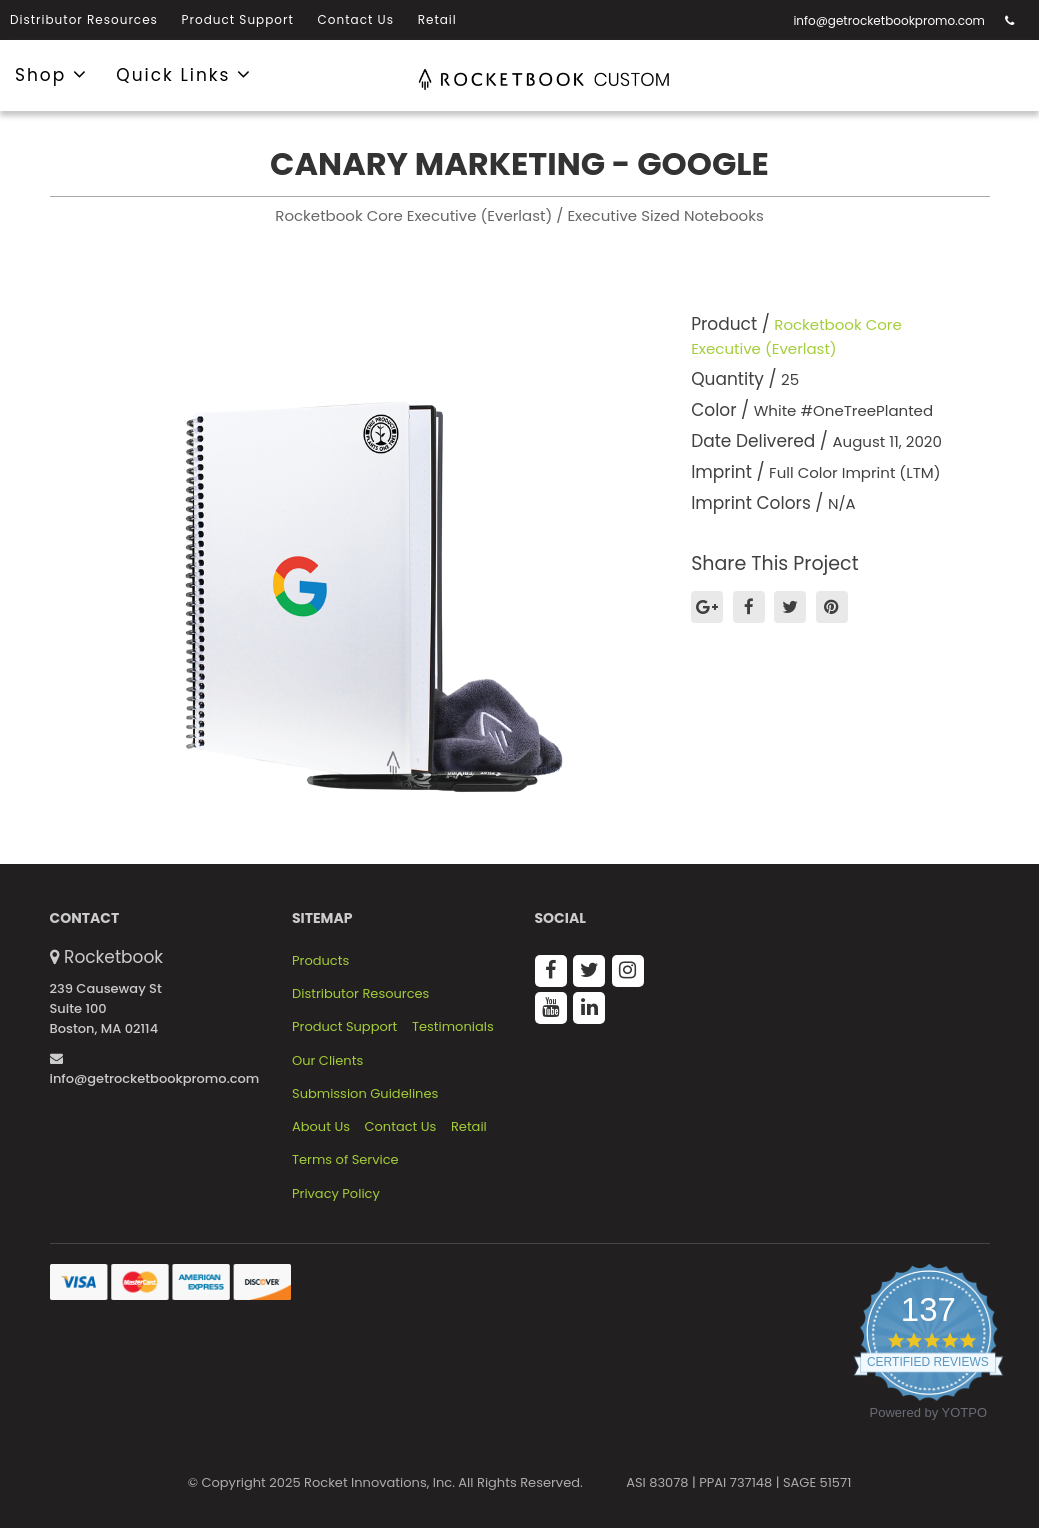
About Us (321, 1127)
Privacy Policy (336, 1194)
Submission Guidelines (365, 1094)
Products (320, 961)
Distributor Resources (84, 19)
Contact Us (356, 19)
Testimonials (453, 1027)
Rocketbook (113, 957)
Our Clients (327, 1061)
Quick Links (184, 74)
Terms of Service (345, 1160)
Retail (437, 19)
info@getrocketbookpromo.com (889, 20)
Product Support (238, 19)
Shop (51, 74)
